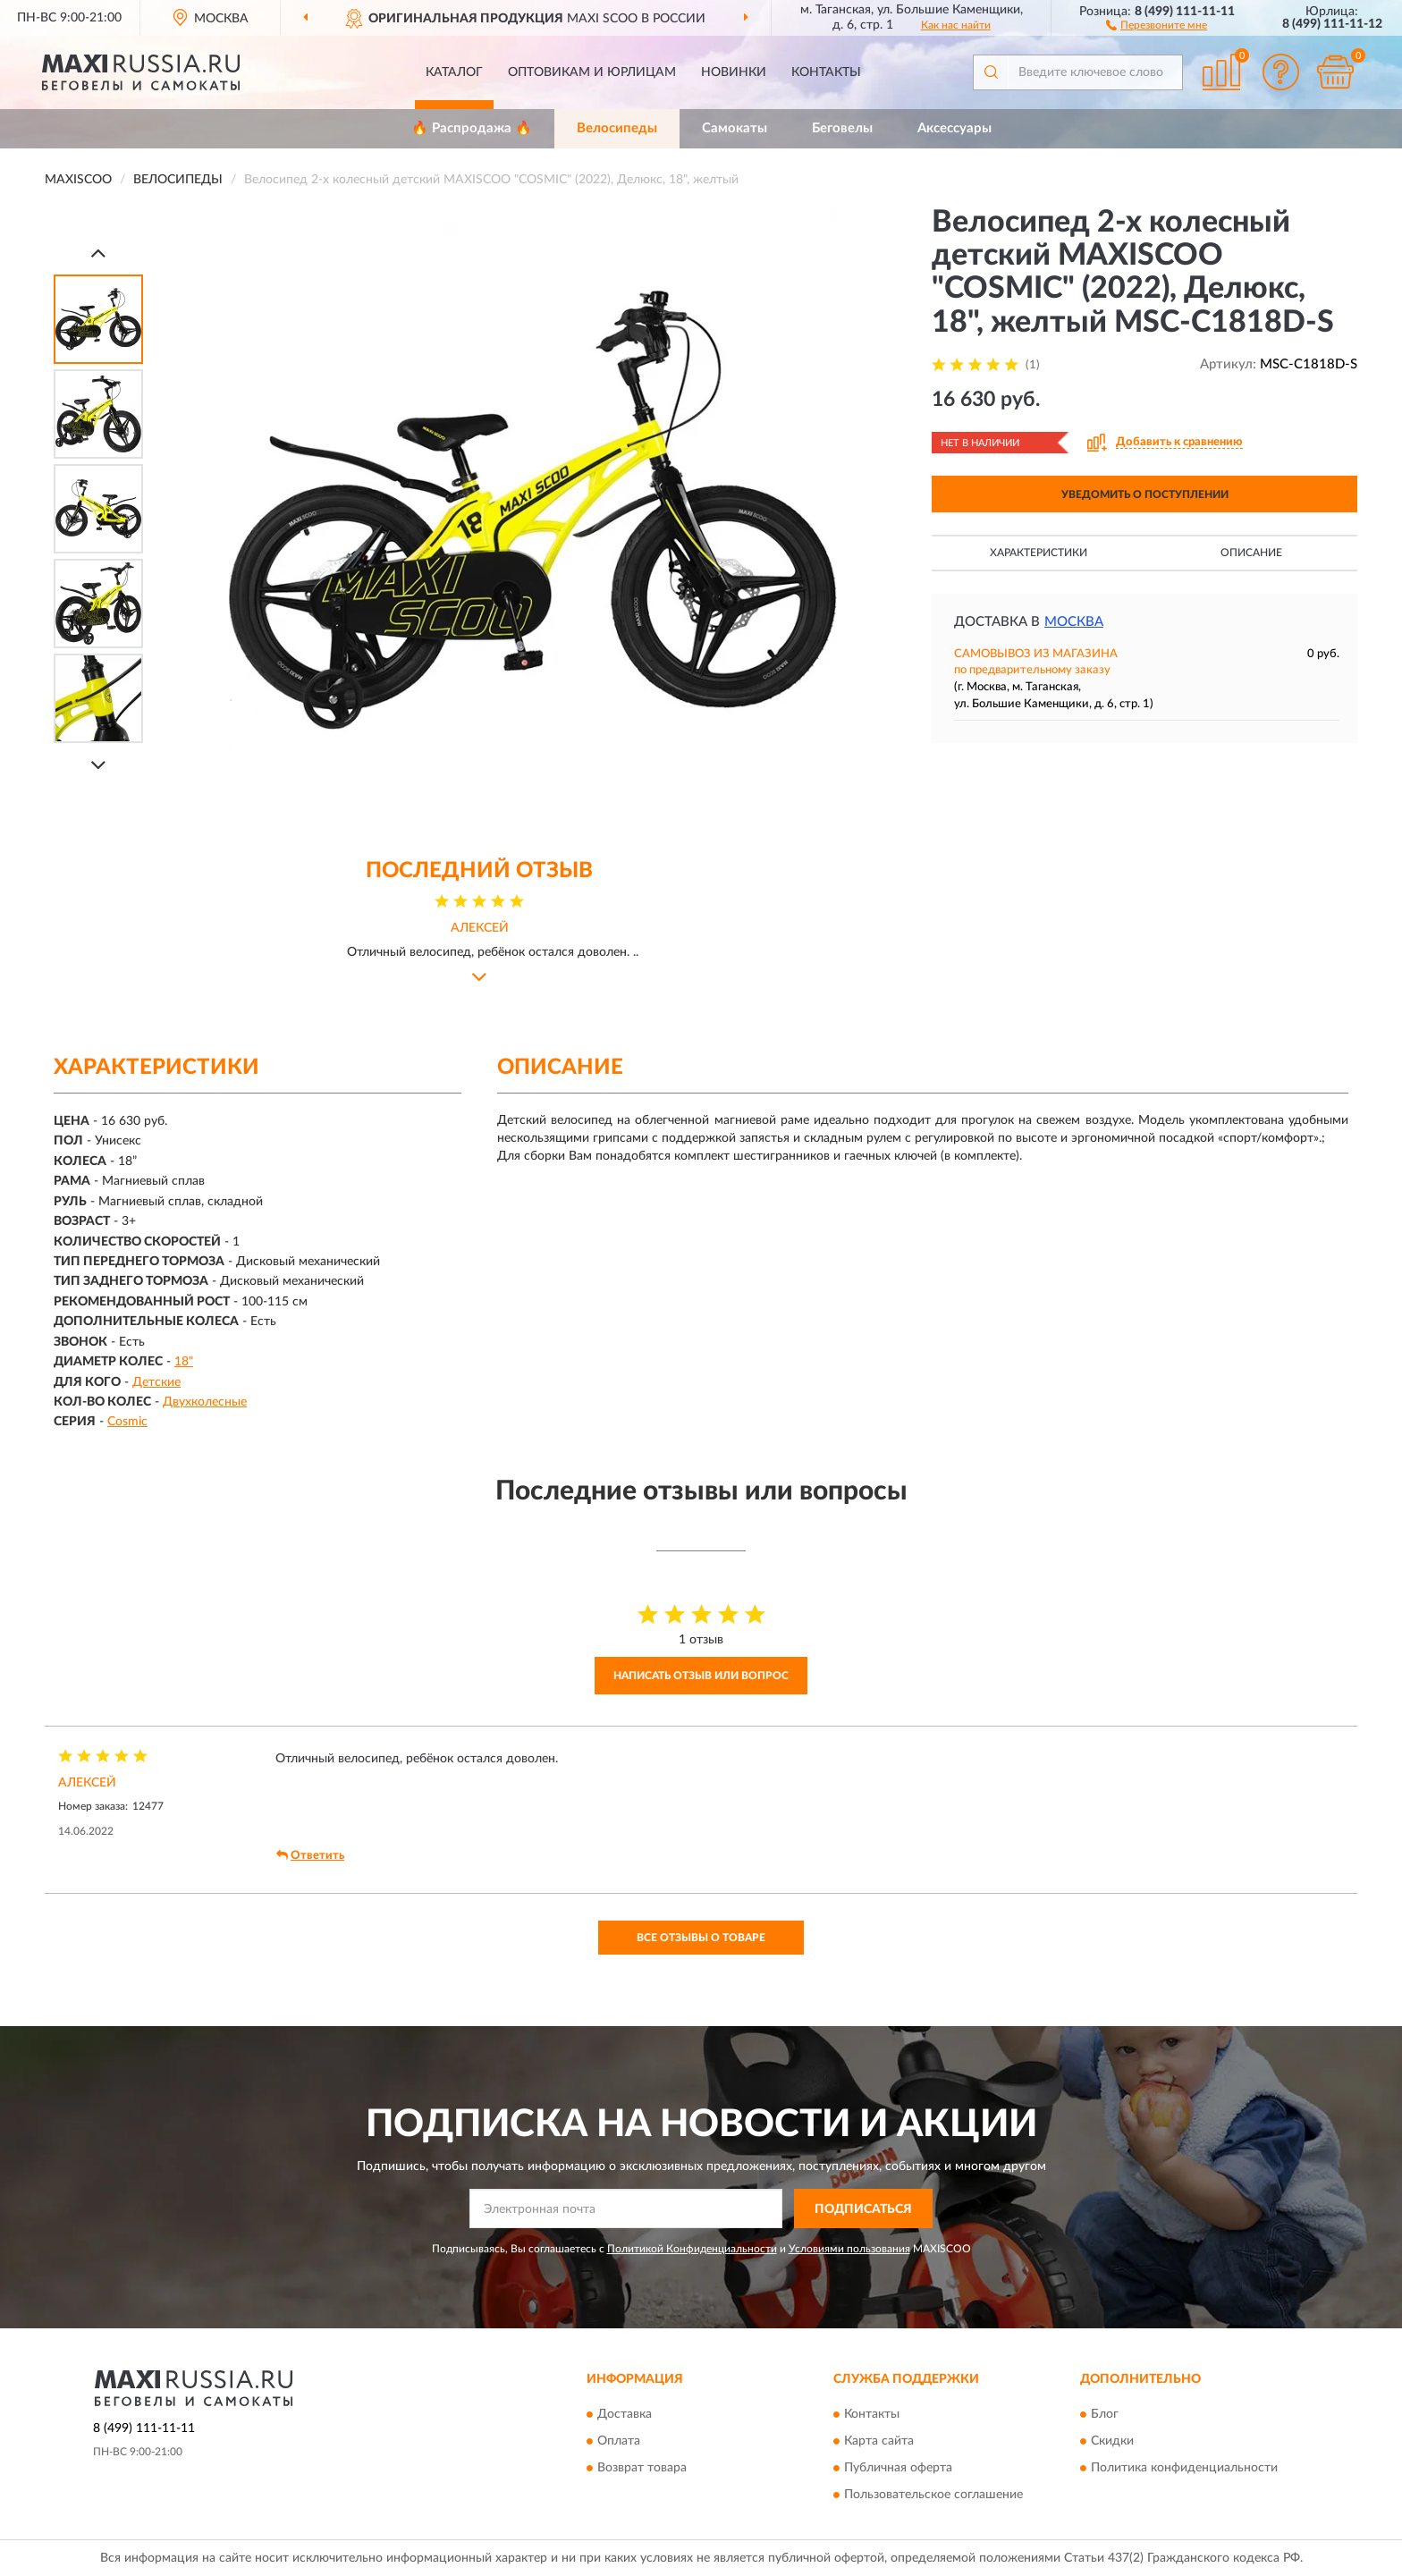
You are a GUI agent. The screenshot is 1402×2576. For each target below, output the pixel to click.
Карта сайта (879, 2441)
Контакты (826, 72)
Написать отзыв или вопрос (701, 1675)
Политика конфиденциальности (1184, 2468)
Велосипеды (617, 128)
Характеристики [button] (1038, 552)
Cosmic (127, 1421)
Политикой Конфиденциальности (692, 2248)
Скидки (1112, 2441)
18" (183, 1362)
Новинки (733, 72)
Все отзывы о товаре (701, 1937)
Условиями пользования (849, 2248)
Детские (156, 1382)
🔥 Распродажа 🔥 (471, 128)
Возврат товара (642, 2468)
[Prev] (98, 252)
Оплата (618, 2441)
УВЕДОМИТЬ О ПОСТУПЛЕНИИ (1145, 494)
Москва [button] (1073, 622)
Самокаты (734, 128)
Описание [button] (1251, 552)
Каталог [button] (454, 72)
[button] (1156, 24)
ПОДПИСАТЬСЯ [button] (863, 2209)
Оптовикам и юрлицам (592, 72)
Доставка (624, 2414)
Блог (1105, 2414)
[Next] (98, 765)
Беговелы (842, 128)
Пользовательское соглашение (933, 2494)
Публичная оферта (898, 2468)
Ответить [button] (310, 1855)
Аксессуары (954, 128)
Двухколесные (205, 1402)
